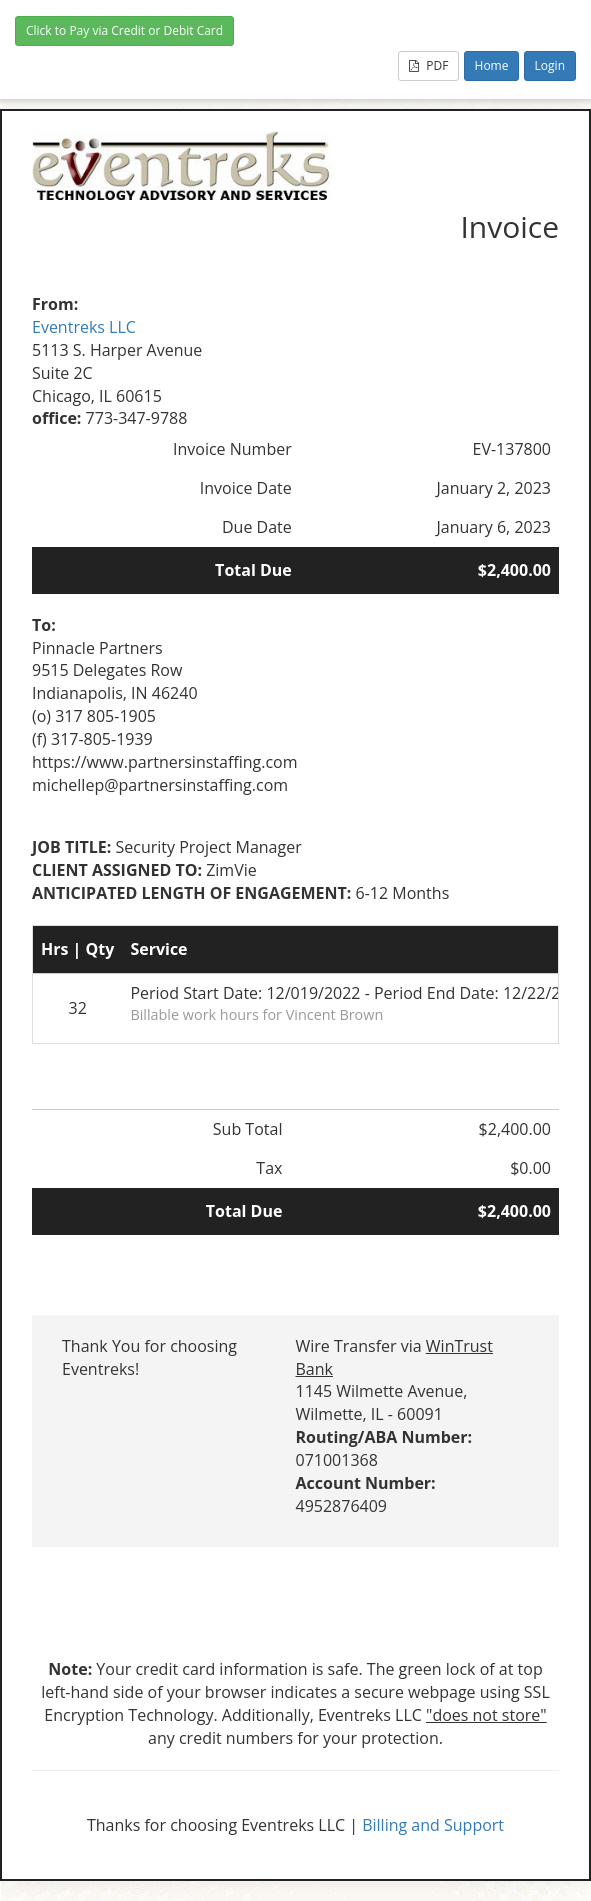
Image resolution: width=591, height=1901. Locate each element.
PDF (428, 65)
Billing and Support (433, 1825)
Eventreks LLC (84, 327)
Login (550, 65)
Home (492, 65)
